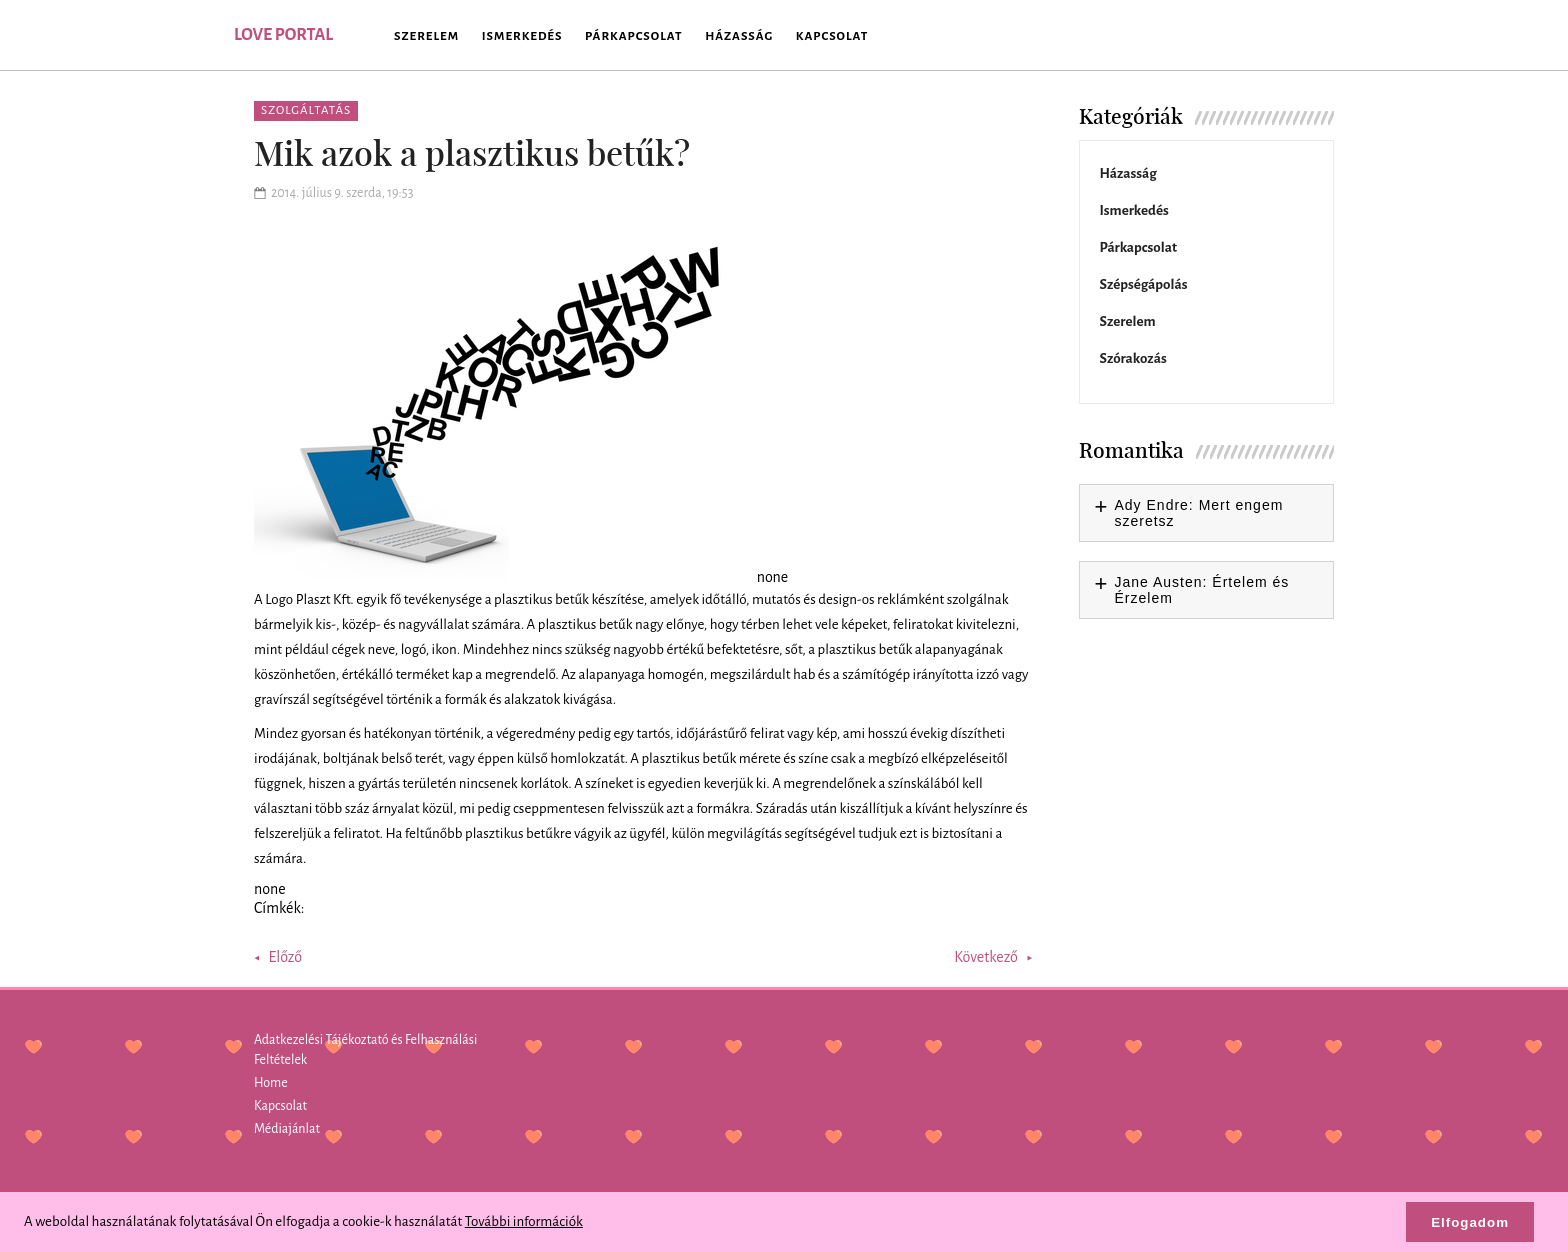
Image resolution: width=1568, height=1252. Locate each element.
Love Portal (283, 35)
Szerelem (426, 36)
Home (271, 1083)
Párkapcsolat (633, 36)
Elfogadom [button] (1470, 1222)
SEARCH (1303, 35)
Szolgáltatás (306, 110)
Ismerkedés (522, 36)
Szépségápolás (1144, 284)
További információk (524, 1221)
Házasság (739, 36)
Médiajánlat (287, 1129)
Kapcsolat (832, 36)
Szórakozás (1133, 358)
